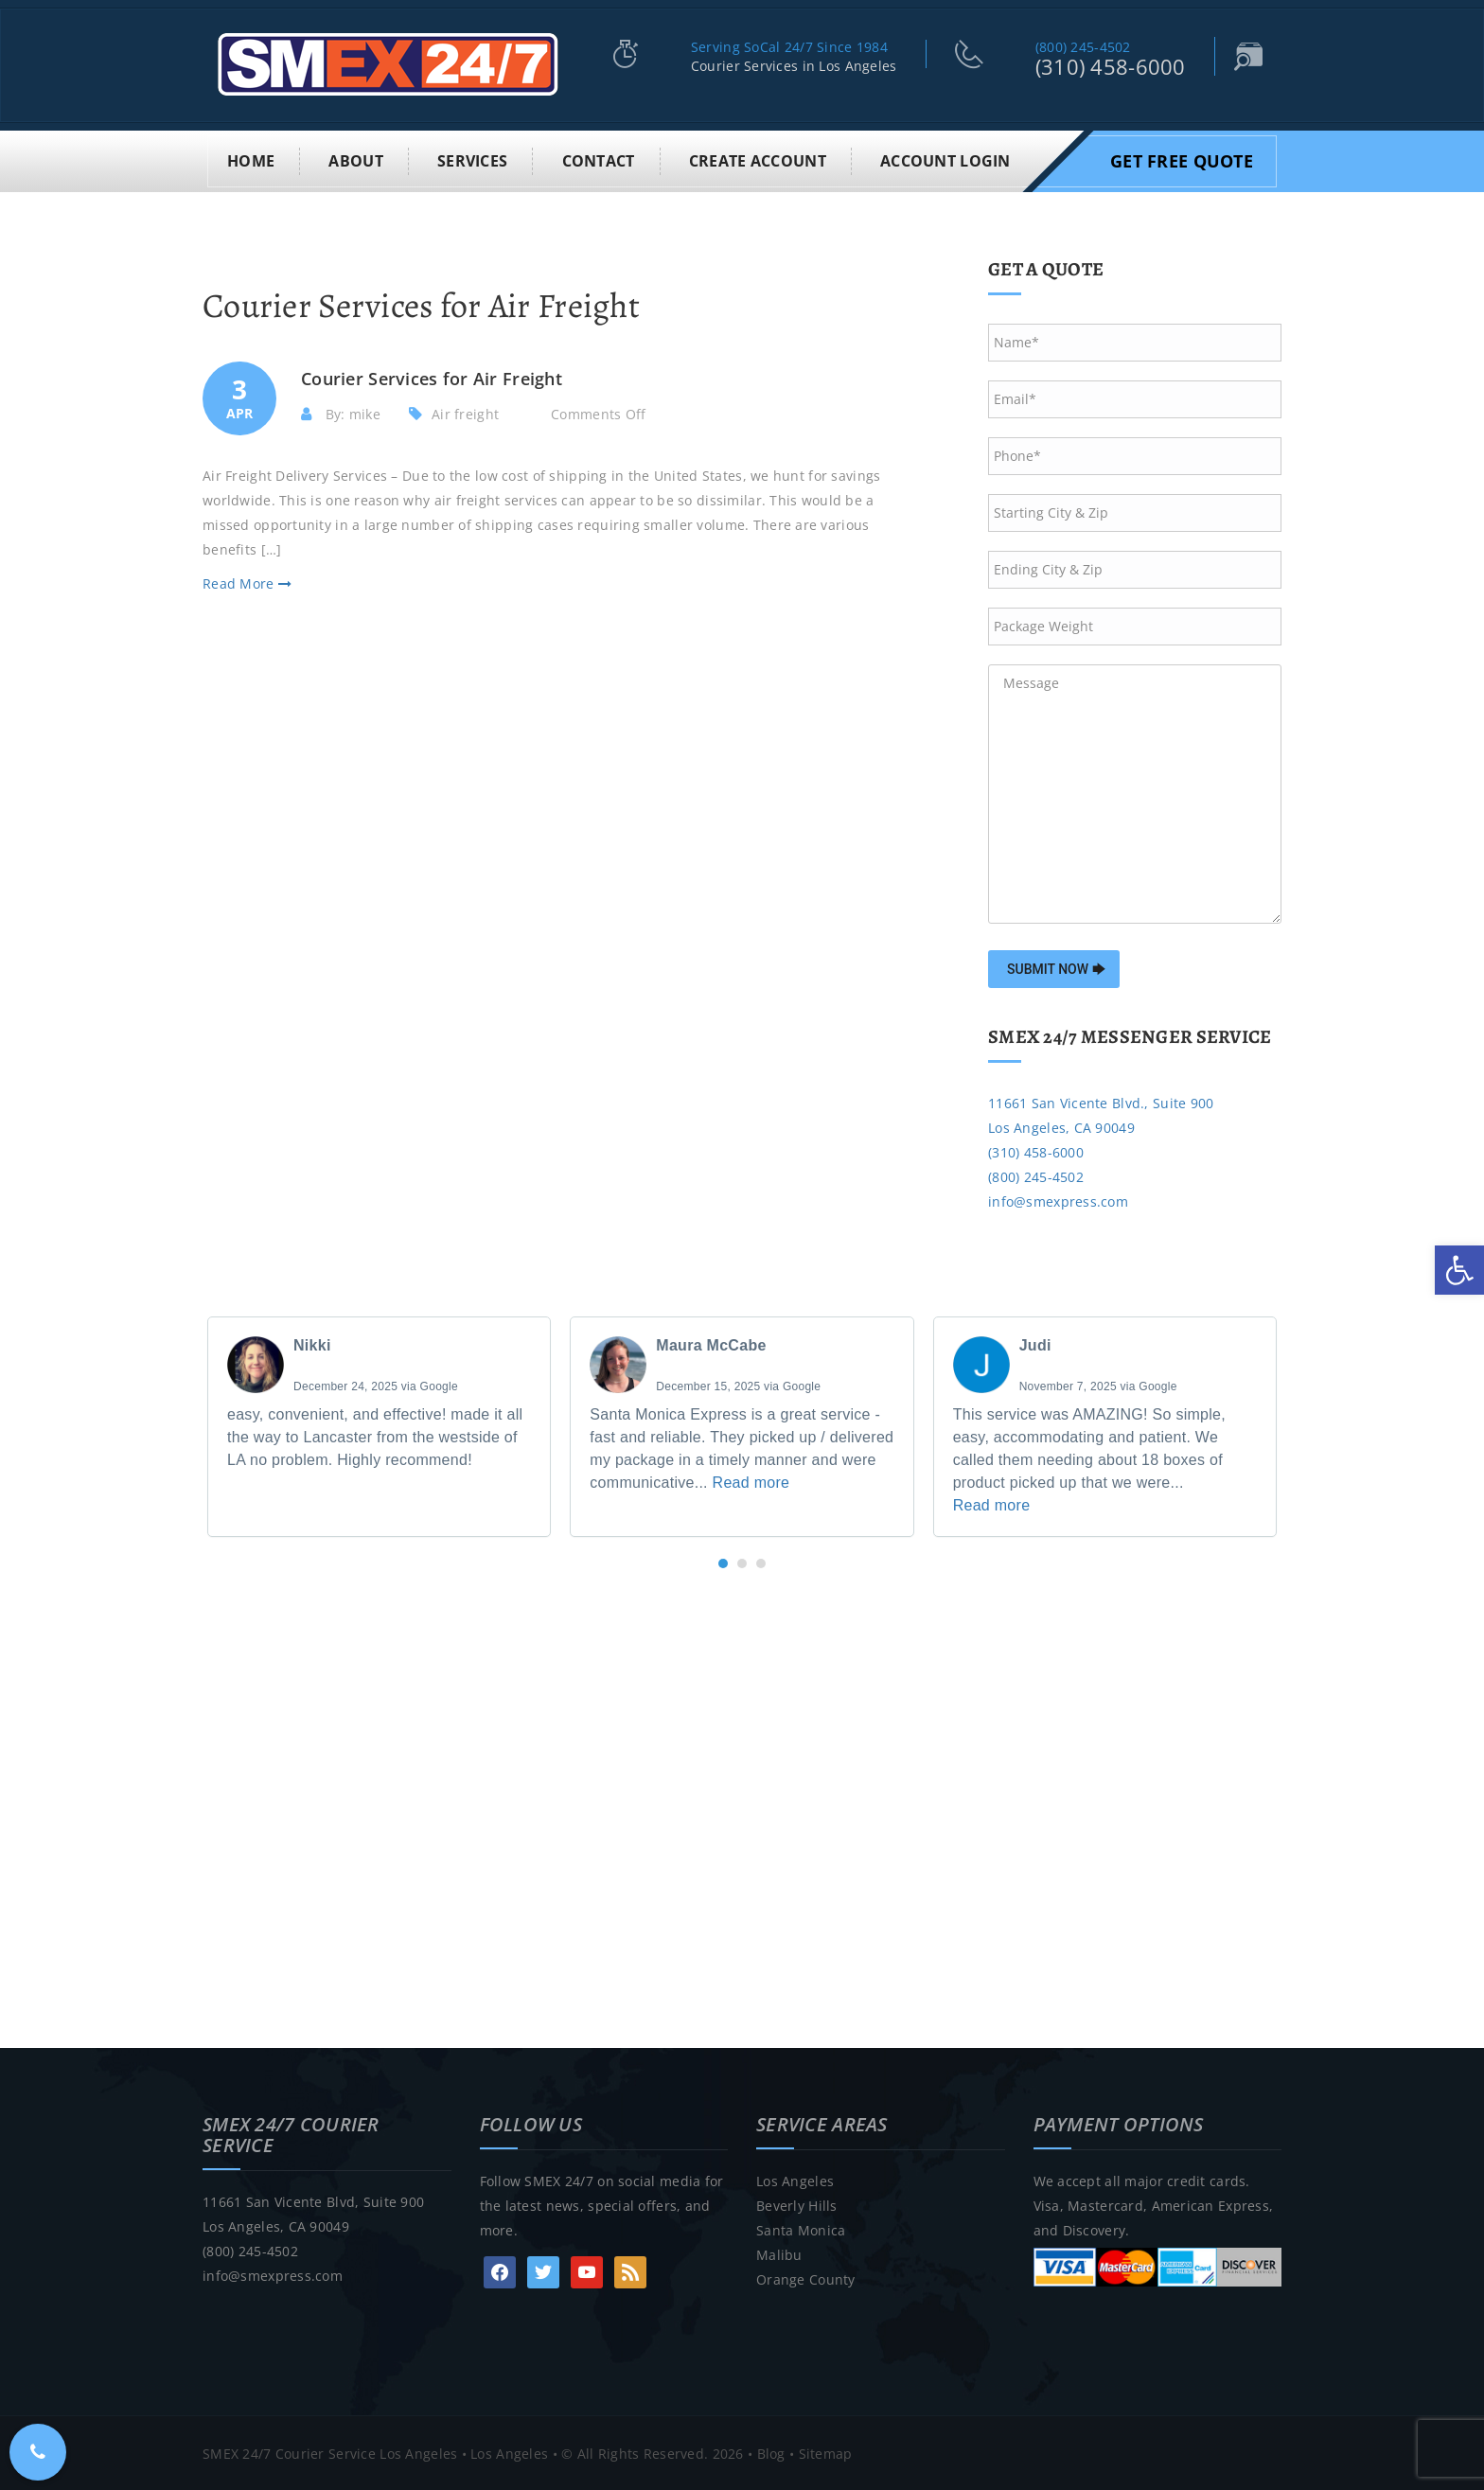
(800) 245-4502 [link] (1083, 47)
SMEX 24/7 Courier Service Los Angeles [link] (330, 2452)
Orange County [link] (806, 2278)
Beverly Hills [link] (797, 2204)
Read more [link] (751, 1482)
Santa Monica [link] (800, 2228)
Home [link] (250, 159)
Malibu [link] (779, 2253)
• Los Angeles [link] (502, 2452)
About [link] (355, 159)
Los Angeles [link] (795, 2179)
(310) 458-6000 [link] (1110, 66)
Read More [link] (247, 583)
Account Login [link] (945, 159)
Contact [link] (598, 159)
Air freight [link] (465, 412)
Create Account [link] (757, 159)
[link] (1459, 1270)
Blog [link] (771, 2452)
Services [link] (472, 159)
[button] (723, 1562)
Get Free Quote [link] (1181, 159)
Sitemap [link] (826, 2452)
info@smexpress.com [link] (1058, 1200)
